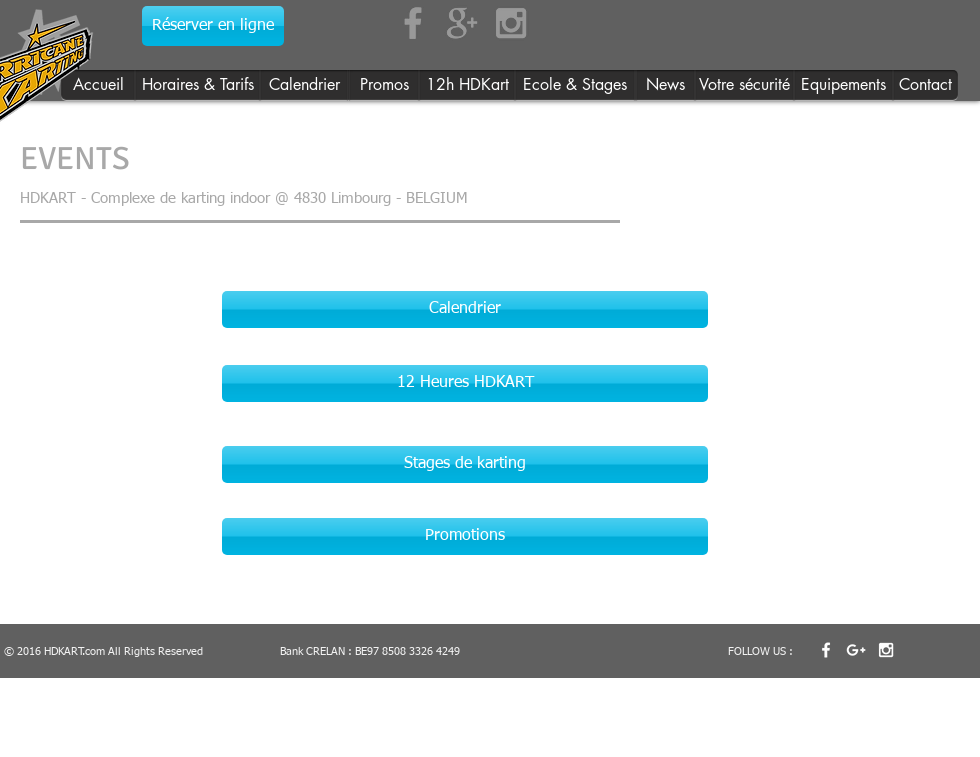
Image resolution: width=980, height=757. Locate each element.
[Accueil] (98, 85)
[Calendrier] (304, 85)
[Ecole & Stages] (575, 85)
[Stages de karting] (465, 464)
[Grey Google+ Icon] (462, 23)
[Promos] (384, 85)
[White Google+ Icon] (856, 650)
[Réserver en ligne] (213, 26)
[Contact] (925, 85)
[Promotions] (465, 536)
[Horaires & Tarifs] (197, 85)
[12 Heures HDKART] (465, 383)
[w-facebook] (826, 650)
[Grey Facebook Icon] (413, 23)
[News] (665, 85)
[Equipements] (843, 85)
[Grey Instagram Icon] (511, 23)
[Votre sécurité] (744, 85)
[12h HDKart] (467, 85)
